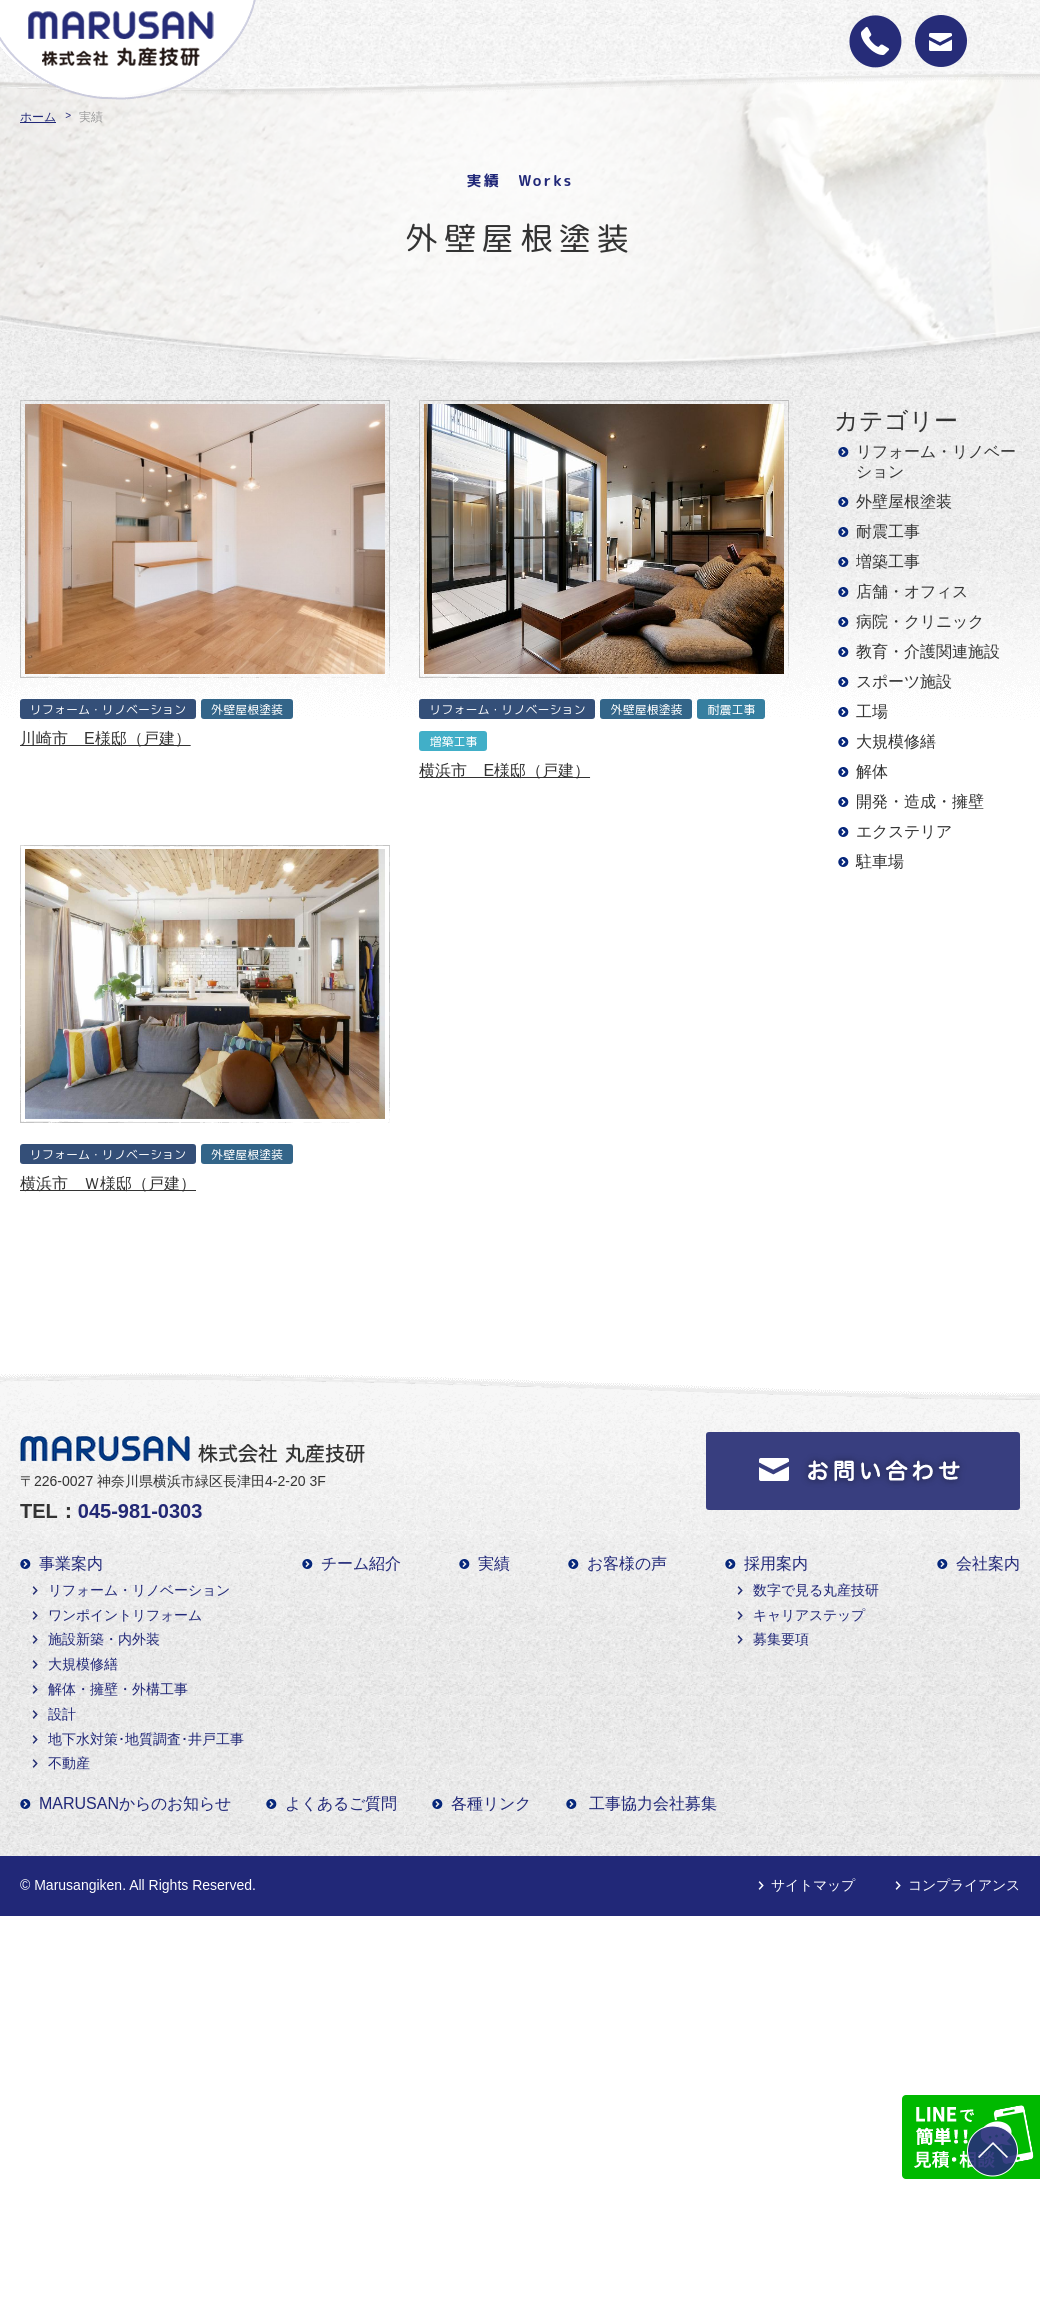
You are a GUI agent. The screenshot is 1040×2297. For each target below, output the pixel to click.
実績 (494, 1563)
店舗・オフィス (912, 591)
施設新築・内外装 (104, 1639)
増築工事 (888, 561)
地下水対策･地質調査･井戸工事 (146, 1739)
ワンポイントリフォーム (125, 1615)
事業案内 (71, 1563)
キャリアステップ (809, 1615)
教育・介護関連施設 (928, 651)
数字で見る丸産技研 (816, 1590)
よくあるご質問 (341, 1803)
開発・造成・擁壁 (920, 801)
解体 (872, 771)
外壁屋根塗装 (904, 501)
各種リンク (491, 1803)
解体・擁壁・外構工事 (118, 1689)
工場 (872, 711)
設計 (62, 1714)
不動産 (69, 1763)
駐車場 (880, 861)
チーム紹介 (361, 1563)
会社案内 (988, 1563)
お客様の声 (627, 1563)
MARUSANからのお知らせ (135, 1803)
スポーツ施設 (904, 681)
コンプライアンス (964, 1885)
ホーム (38, 117)
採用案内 (776, 1563)
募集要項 (781, 1639)
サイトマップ (813, 1885)
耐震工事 (888, 531)
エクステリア (904, 831)
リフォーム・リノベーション (936, 461)
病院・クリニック (920, 621)
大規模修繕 (896, 741)
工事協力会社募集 (653, 1803)
